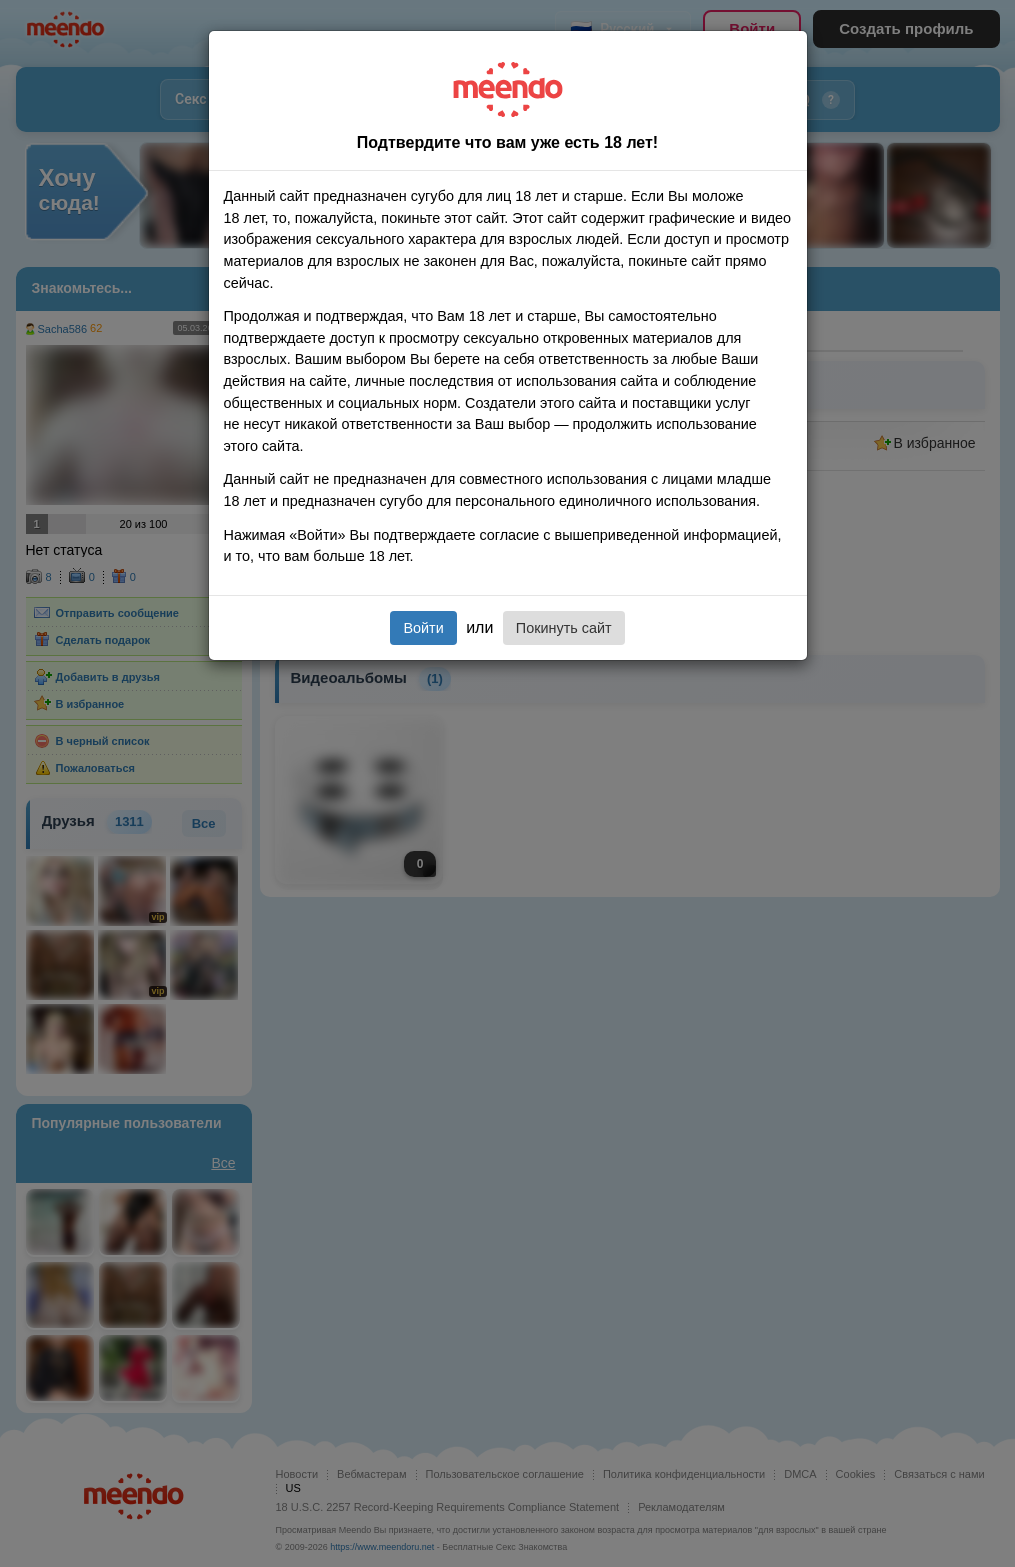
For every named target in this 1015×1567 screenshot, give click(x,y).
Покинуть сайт (564, 628)
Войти (423, 628)
